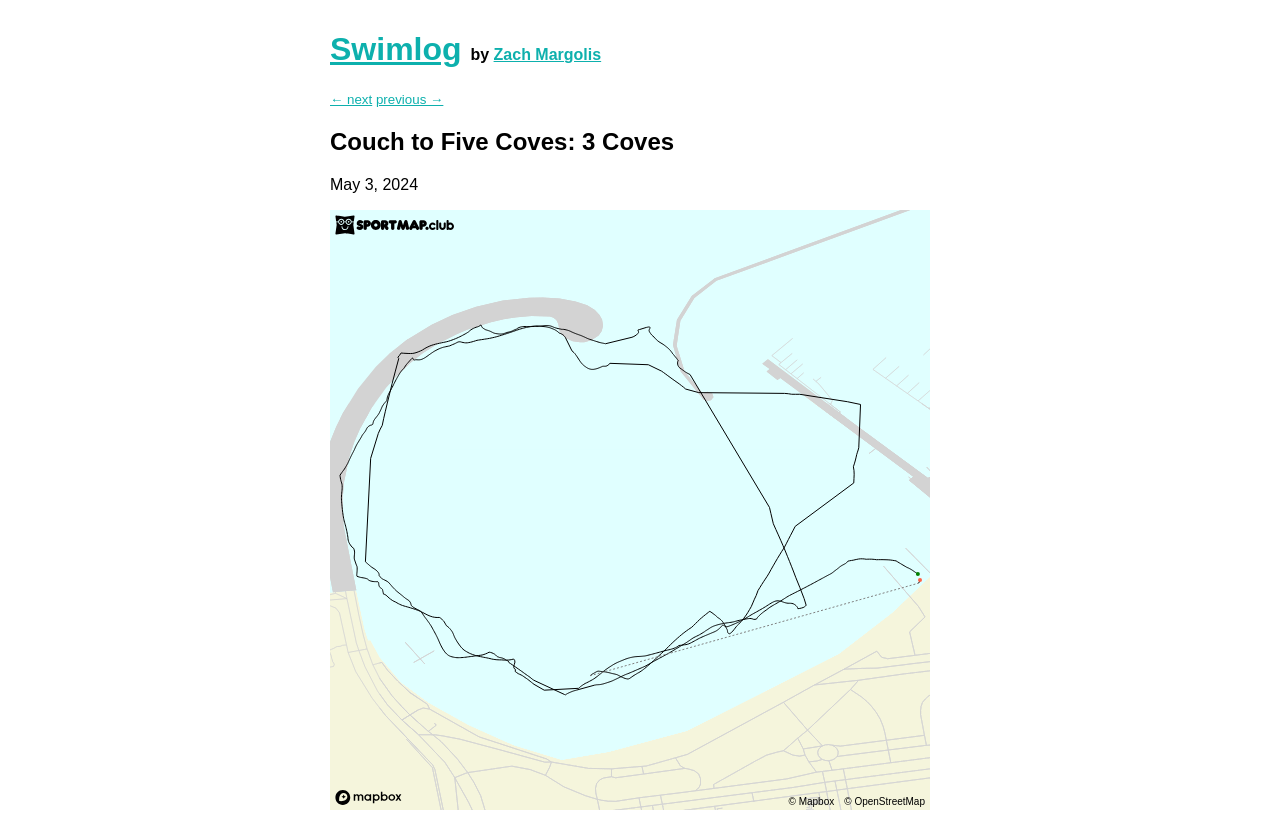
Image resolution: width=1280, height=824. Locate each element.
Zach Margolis (548, 54)
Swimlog (396, 49)
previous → (409, 99)
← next (351, 99)
